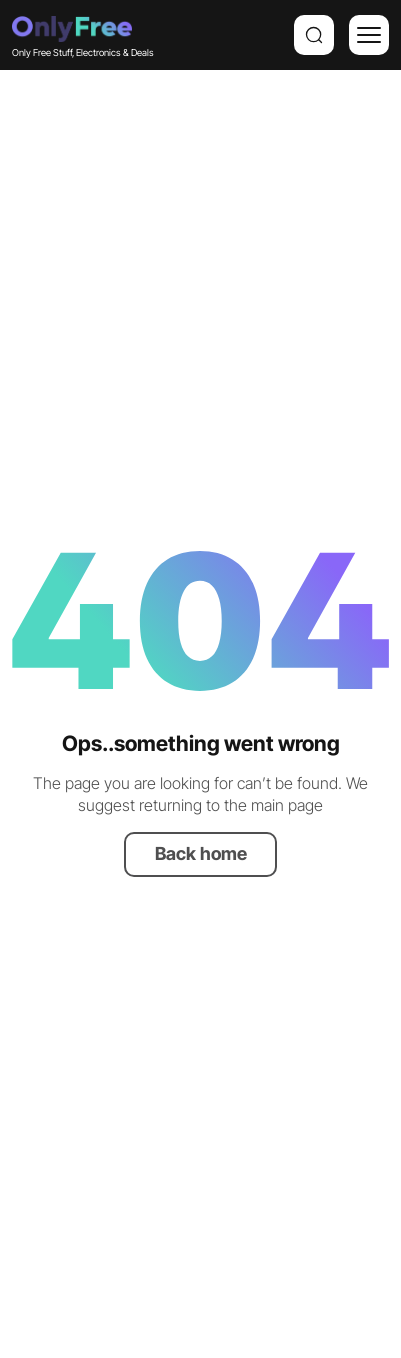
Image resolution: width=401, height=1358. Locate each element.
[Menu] (369, 35)
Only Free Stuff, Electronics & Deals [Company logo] (72, 34)
